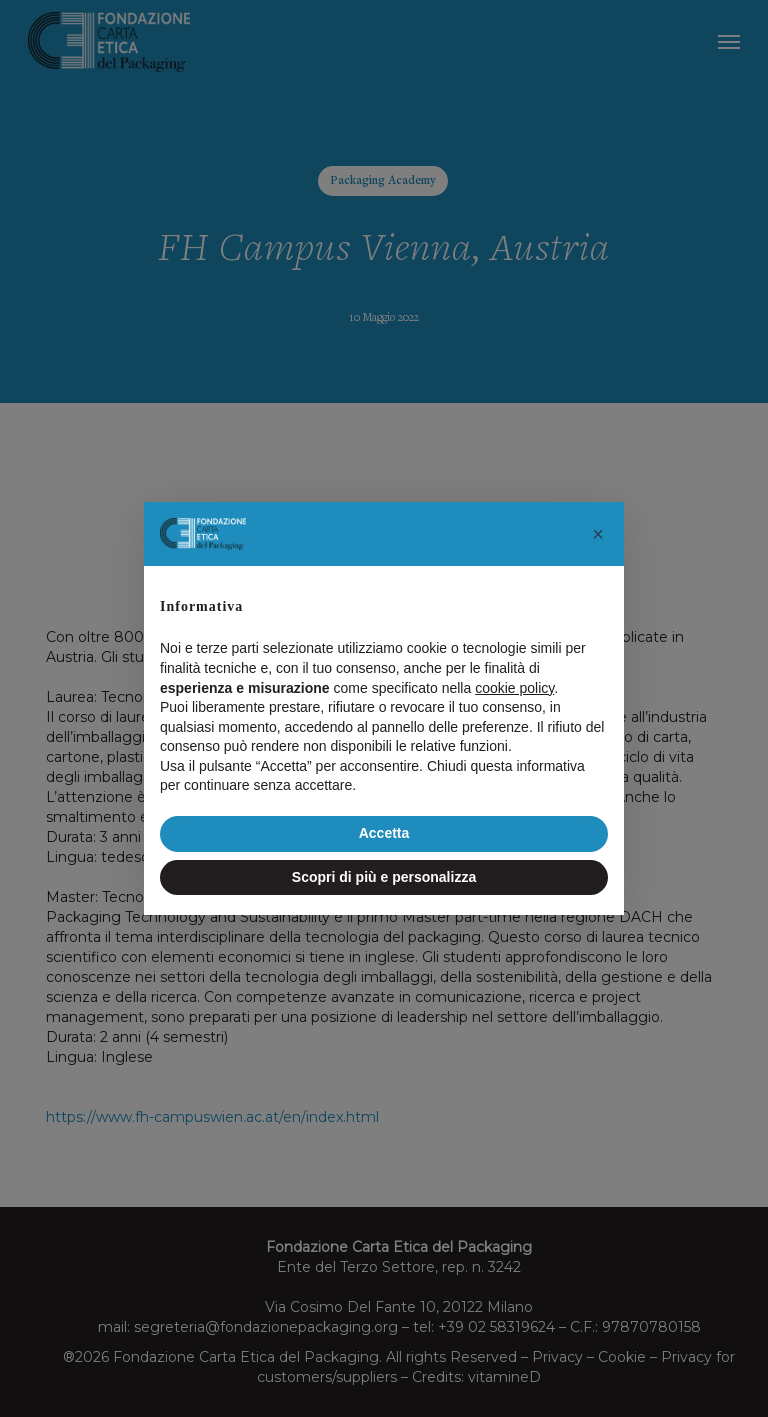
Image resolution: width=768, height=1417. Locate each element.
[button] (598, 534)
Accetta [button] (384, 833)
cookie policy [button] (514, 688)
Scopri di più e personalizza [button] (384, 877)
